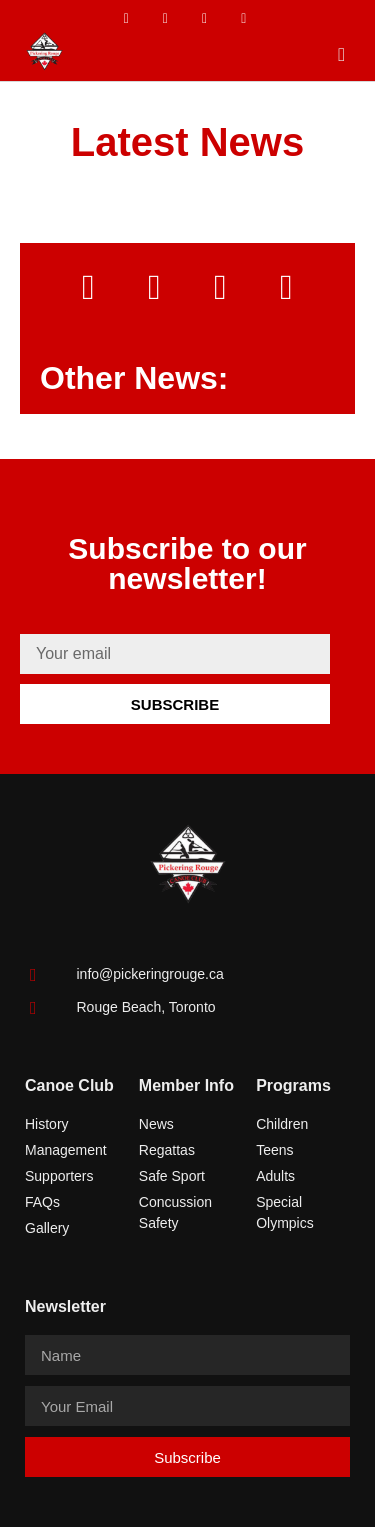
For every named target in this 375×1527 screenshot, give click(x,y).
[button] (342, 54)
